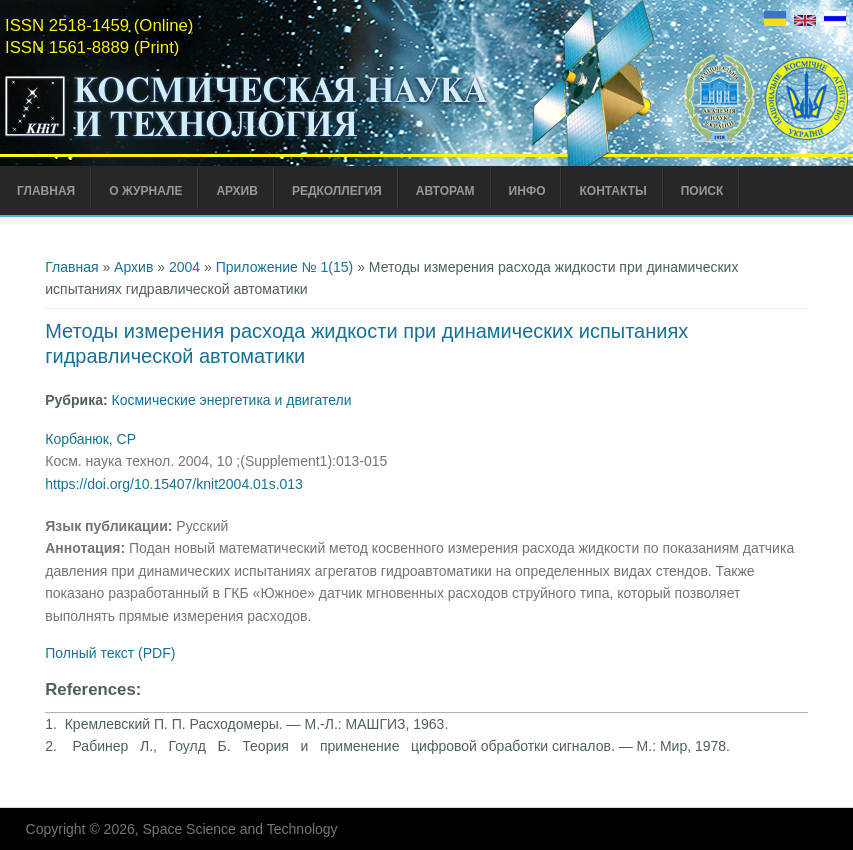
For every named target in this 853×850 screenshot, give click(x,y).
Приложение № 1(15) (285, 267)
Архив (237, 191)
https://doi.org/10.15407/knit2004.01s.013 (174, 484)
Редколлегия (337, 191)
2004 (184, 267)
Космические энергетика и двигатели (232, 400)
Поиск (702, 191)
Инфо (527, 191)
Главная (46, 191)
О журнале (145, 191)
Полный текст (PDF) (110, 653)
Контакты (612, 191)
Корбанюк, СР (90, 439)
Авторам (445, 191)
